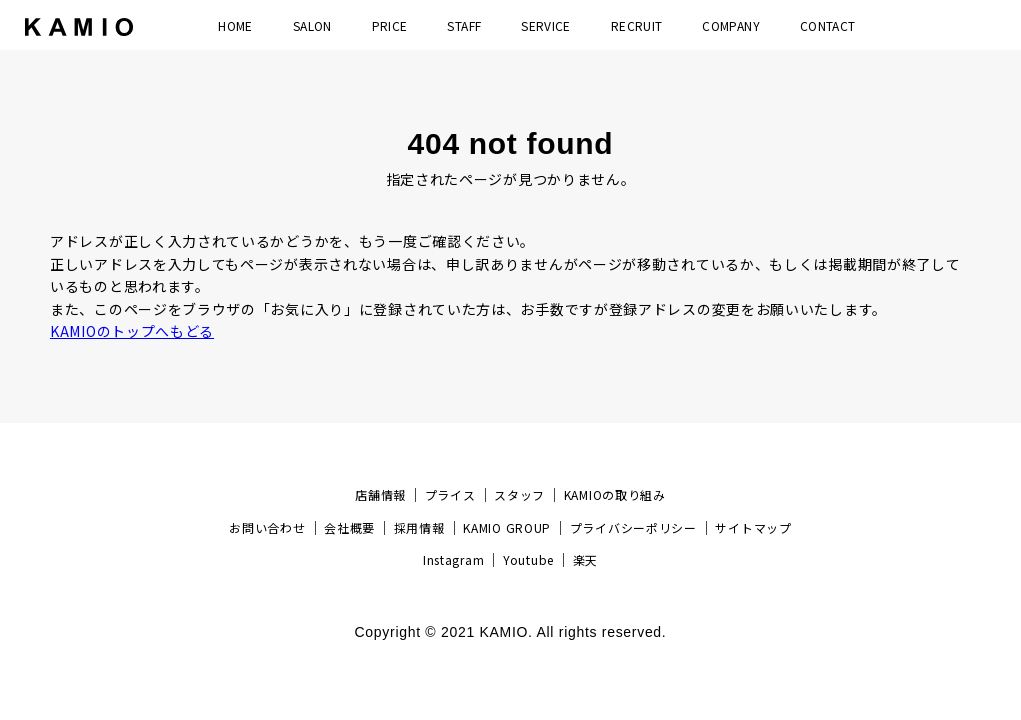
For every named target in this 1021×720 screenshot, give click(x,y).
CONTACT (828, 25)
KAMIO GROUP (507, 527)
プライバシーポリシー (633, 527)
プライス (450, 494)
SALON (312, 25)
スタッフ (519, 494)
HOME (235, 25)
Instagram (453, 559)
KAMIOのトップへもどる (132, 331)
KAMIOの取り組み (615, 494)
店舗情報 (380, 494)
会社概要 (349, 527)
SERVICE (546, 25)
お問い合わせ (267, 527)
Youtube (528, 559)
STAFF (464, 25)
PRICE (390, 25)
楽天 (585, 559)
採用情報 (419, 527)
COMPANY (731, 25)
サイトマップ (753, 527)
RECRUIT (637, 25)
